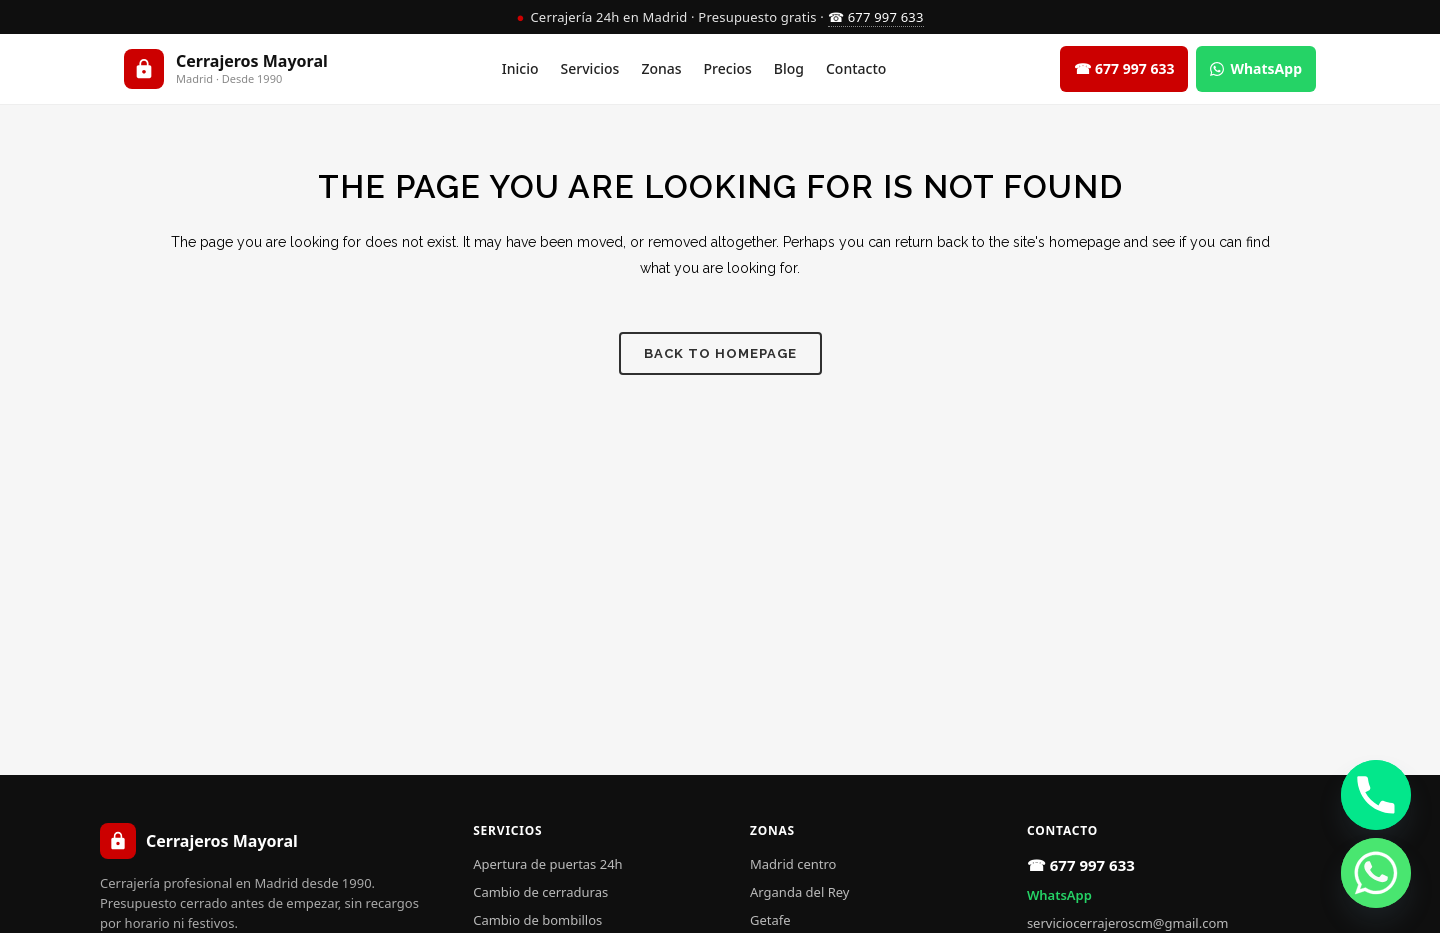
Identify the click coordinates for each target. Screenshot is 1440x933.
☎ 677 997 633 (876, 17)
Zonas (661, 68)
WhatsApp (1059, 895)
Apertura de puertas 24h (547, 864)
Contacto (856, 68)
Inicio (520, 68)
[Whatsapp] (1376, 873)
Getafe (770, 920)
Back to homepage (720, 353)
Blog (789, 68)
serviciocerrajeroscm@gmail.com (1128, 923)
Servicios (590, 68)
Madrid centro (793, 864)
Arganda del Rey (799, 892)
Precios (728, 68)
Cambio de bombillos (537, 920)
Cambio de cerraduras (540, 892)
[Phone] (1376, 795)
